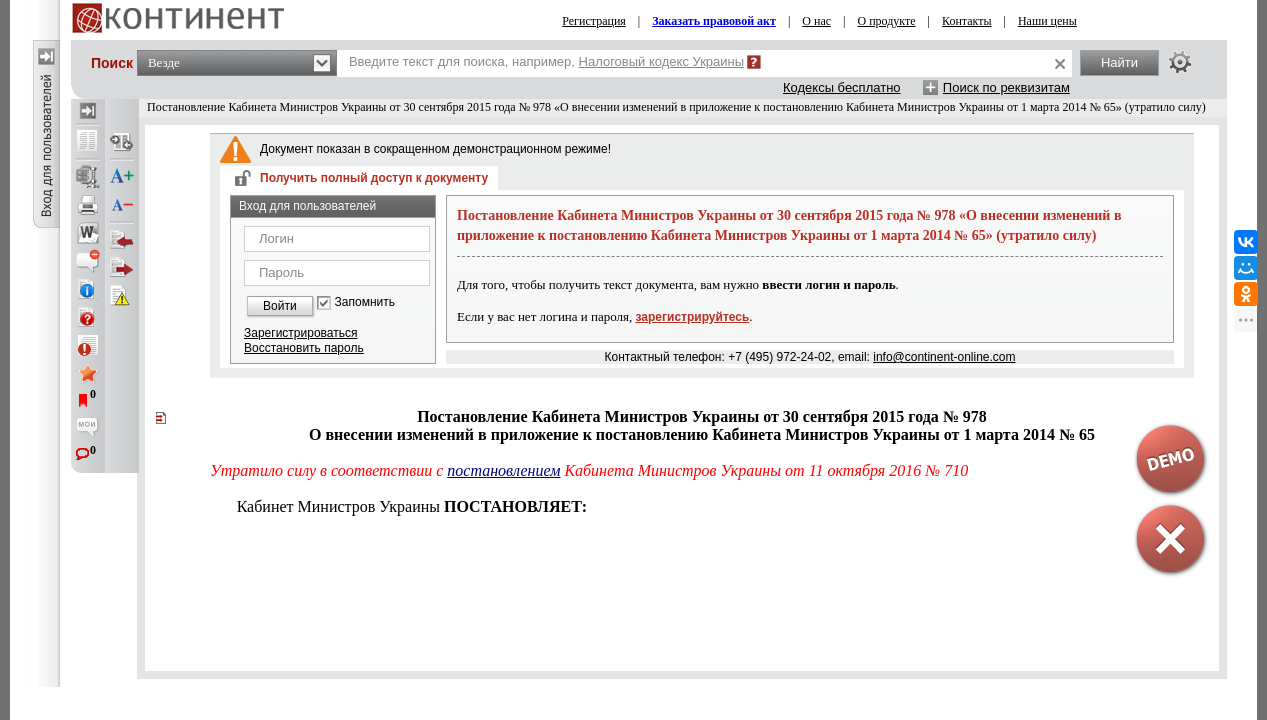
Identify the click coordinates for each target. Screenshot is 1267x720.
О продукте (886, 21)
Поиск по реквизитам (1006, 87)
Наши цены (1047, 21)
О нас (816, 21)
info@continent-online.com (944, 357)
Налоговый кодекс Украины (662, 61)
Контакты (967, 21)
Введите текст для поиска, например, (546, 61)
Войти (280, 306)
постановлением (503, 470)
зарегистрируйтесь (693, 317)
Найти (1119, 62)
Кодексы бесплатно (842, 87)
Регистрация (594, 21)
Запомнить (365, 302)
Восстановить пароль (304, 348)
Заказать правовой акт (714, 21)
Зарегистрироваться (300, 333)
